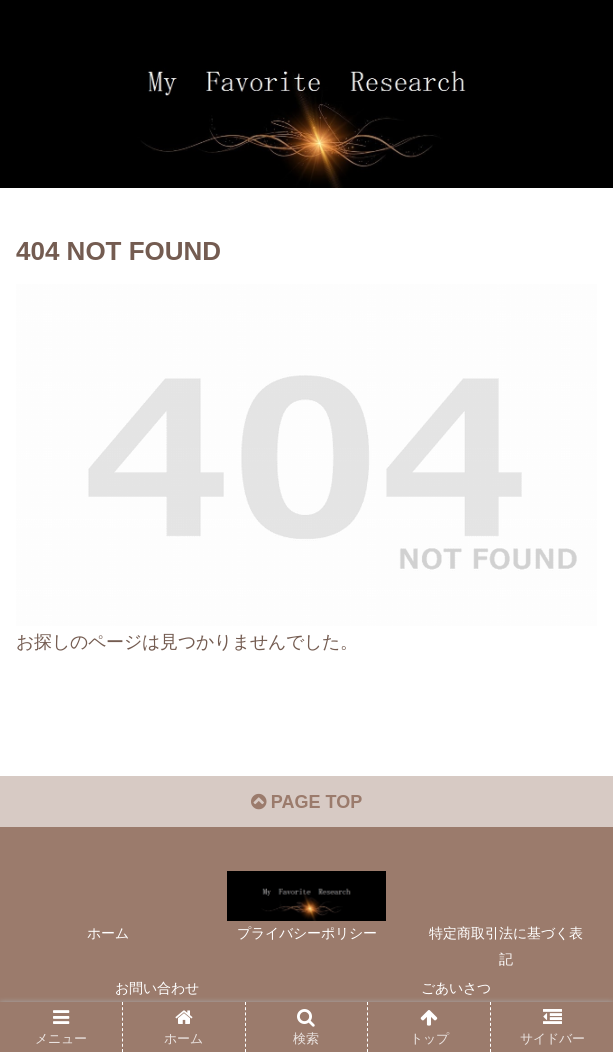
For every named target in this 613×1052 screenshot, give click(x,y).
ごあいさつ (456, 988)
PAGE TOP (306, 802)
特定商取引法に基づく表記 (506, 945)
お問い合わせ (157, 988)
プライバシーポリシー (307, 933)
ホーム (108, 933)
